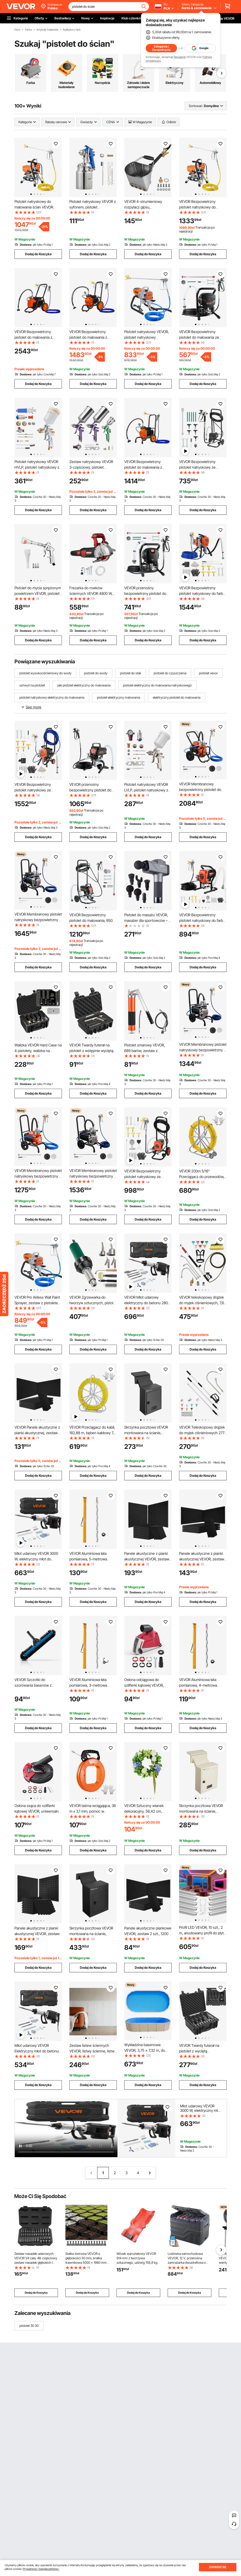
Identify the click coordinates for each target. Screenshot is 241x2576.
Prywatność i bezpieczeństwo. (41, 2569)
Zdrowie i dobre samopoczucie (138, 85)
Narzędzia (102, 83)
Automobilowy (210, 83)
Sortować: (196, 106)
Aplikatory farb (72, 29)
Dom (17, 29)
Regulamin (180, 57)
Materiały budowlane (66, 85)
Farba (28, 29)
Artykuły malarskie (47, 29)
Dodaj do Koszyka (38, 254)
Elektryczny (175, 83)
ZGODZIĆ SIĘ (217, 2567)
